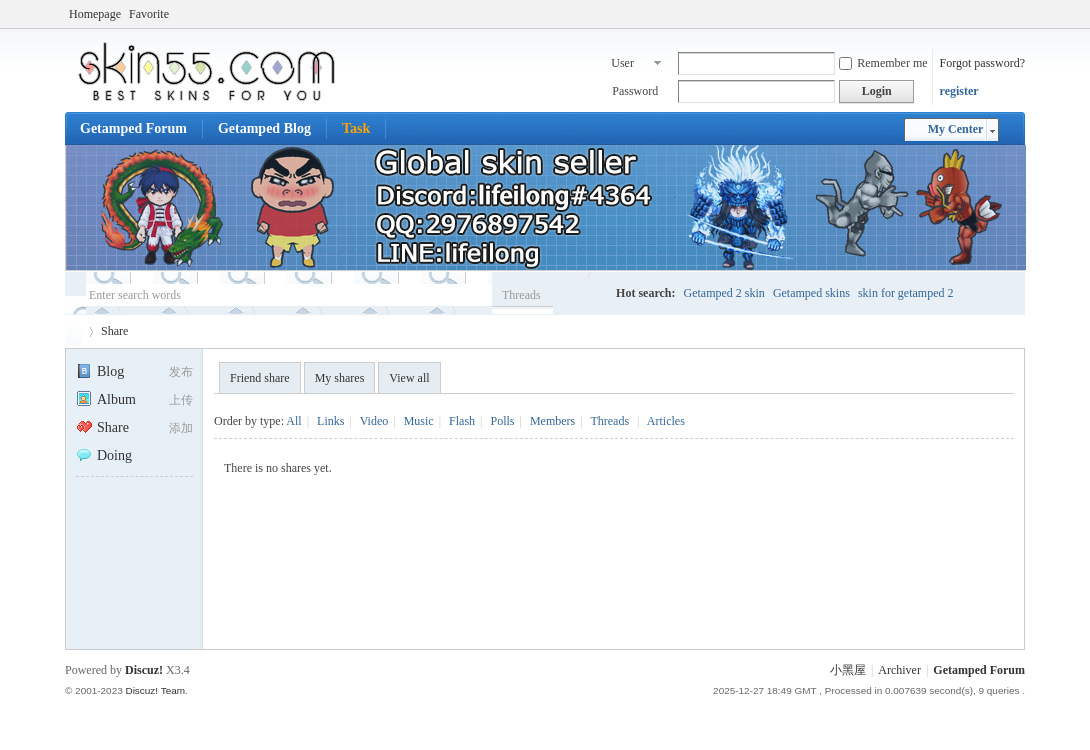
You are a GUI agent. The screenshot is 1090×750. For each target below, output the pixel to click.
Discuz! (144, 670)
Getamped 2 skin (724, 293)
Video (374, 421)
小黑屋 (848, 670)
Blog (100, 371)
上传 (181, 400)
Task (356, 128)
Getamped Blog (264, 128)
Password (635, 91)
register (959, 91)
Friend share (260, 378)
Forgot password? (982, 63)
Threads (521, 295)
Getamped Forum (133, 128)
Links (330, 421)
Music (419, 421)
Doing (104, 455)
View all (409, 378)
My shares (340, 378)
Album (106, 399)
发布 (181, 372)
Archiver (899, 670)
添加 (181, 428)
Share (114, 331)
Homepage (95, 14)
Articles (666, 421)
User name (624, 65)
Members (552, 421)
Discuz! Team (155, 690)
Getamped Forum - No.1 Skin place (73, 331)
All (293, 421)
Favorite (149, 14)
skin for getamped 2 (906, 293)
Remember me (883, 63)
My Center (956, 129)
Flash (462, 421)
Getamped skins (811, 293)
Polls (502, 421)
